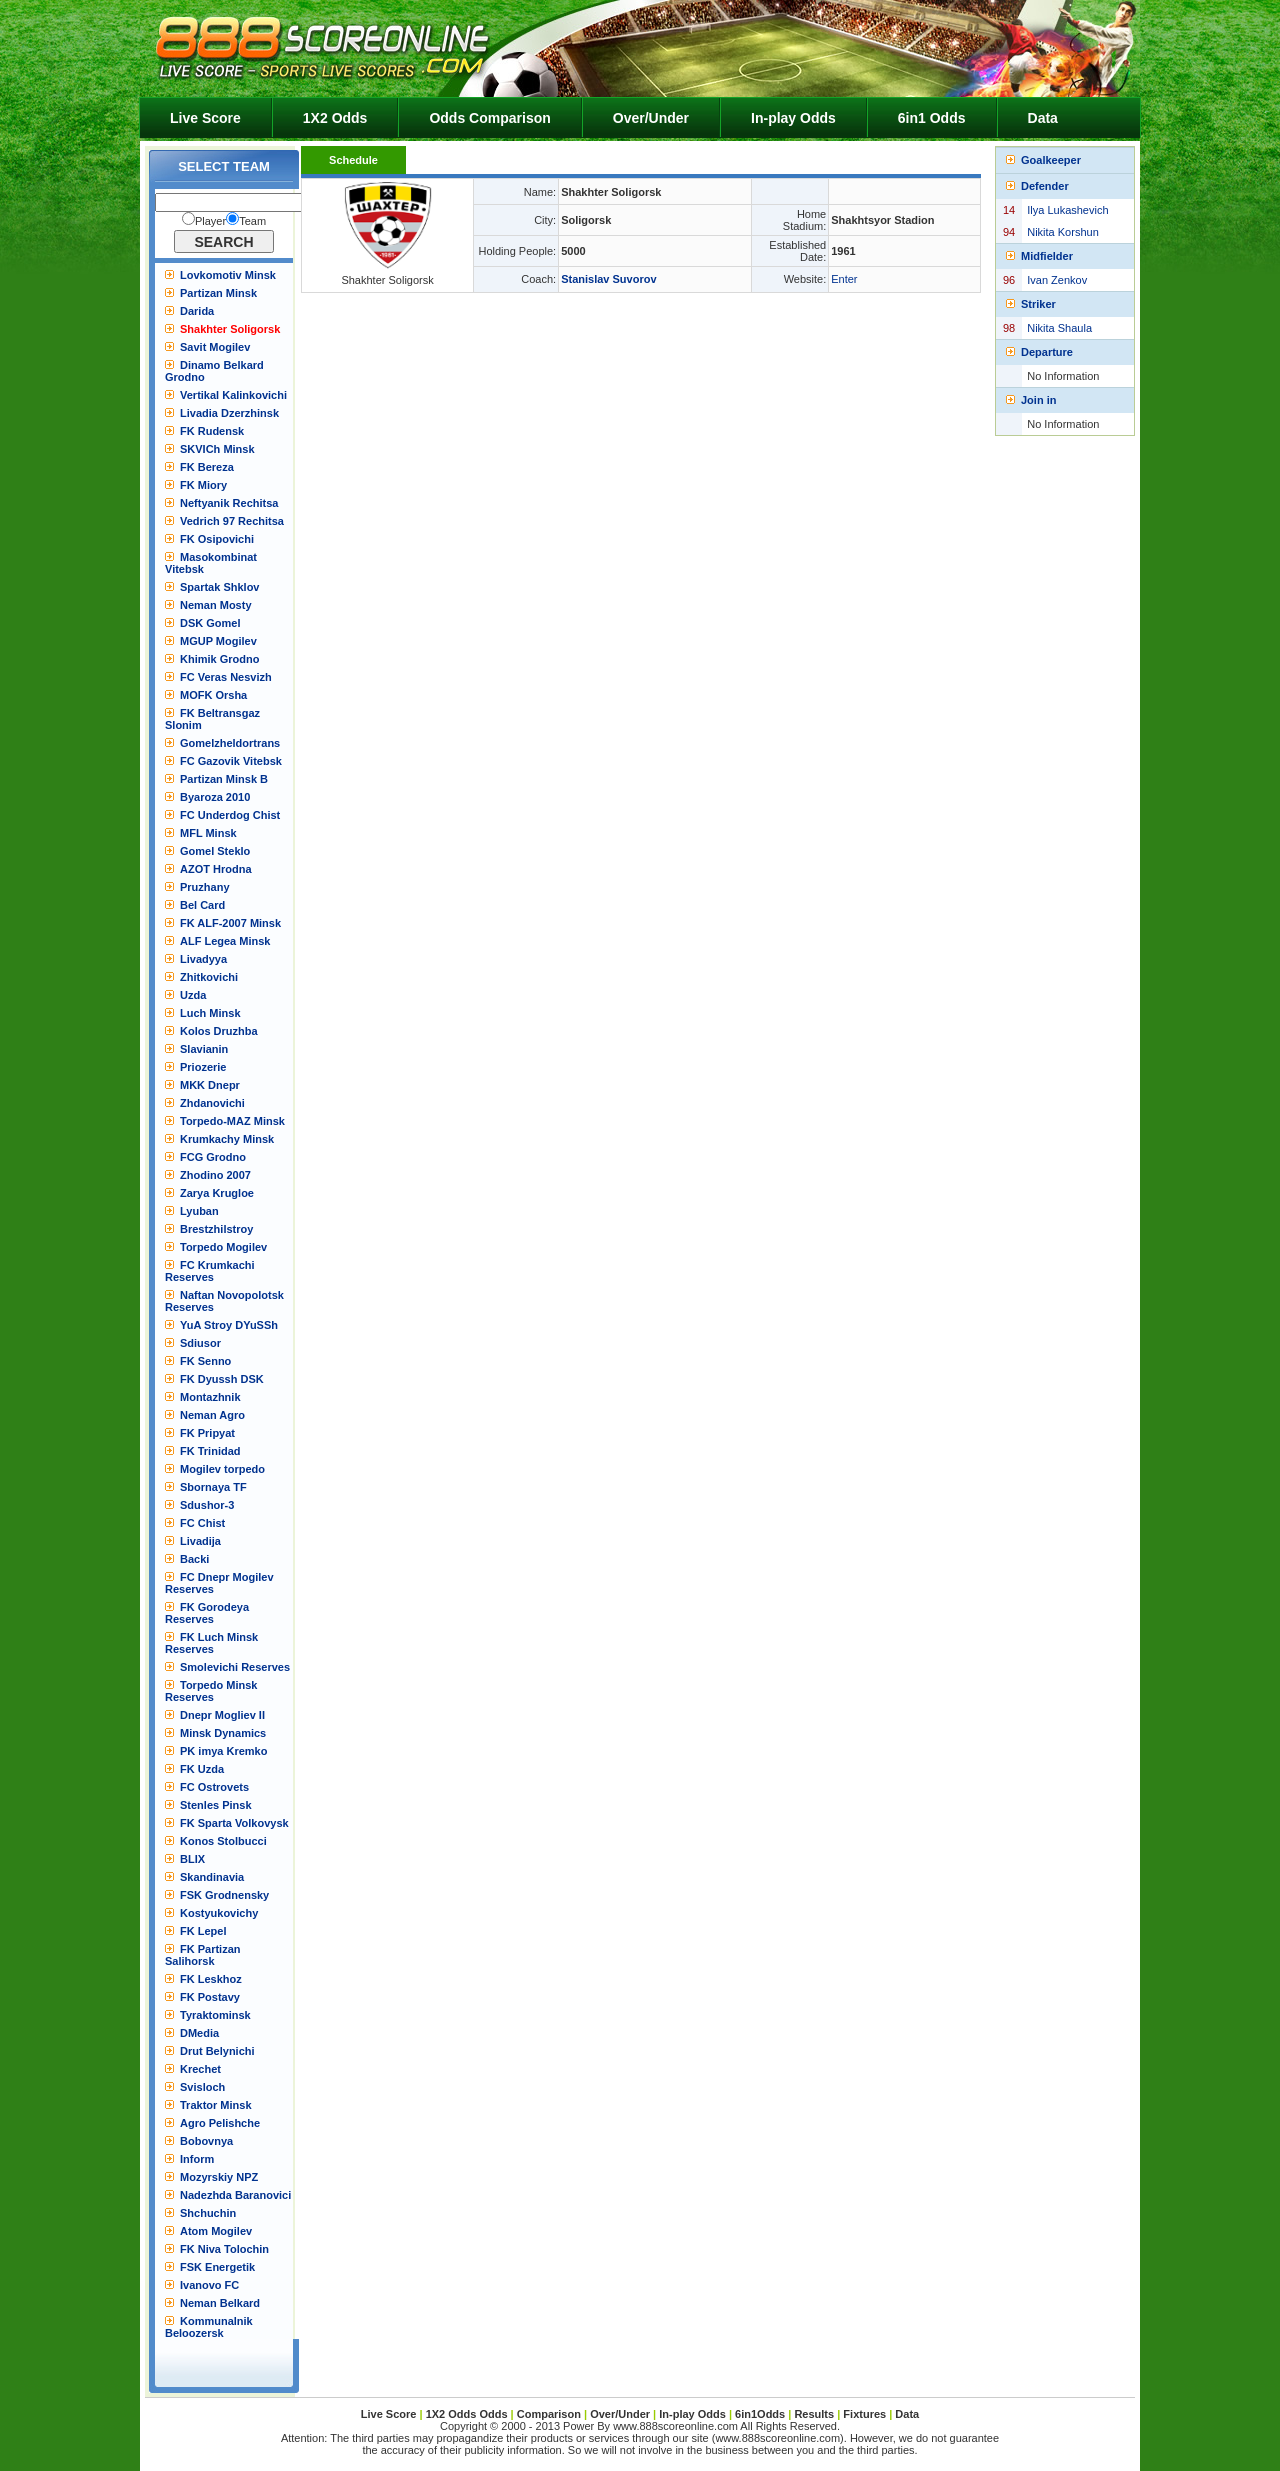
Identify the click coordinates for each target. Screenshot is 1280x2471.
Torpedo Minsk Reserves (211, 1691)
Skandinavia (212, 1877)
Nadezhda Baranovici (235, 2195)
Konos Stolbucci (223, 1841)
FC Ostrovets (214, 1787)
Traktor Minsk (216, 2105)
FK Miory (203, 485)
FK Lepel (203, 1931)
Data (1043, 118)
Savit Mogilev (215, 347)
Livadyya (203, 959)
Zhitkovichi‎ (209, 977)
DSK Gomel (210, 623)
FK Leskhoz (211, 1979)
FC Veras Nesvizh (226, 677)
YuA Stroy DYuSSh (229, 1325)
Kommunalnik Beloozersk (209, 2327)
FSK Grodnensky (224, 1895)
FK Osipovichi (217, 539)
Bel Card (202, 905)
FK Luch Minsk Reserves (211, 1643)
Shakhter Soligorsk (230, 329)
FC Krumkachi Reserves (210, 1271)
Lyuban (199, 1211)
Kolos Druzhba (219, 1031)
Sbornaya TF (213, 1487)
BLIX (192, 1859)
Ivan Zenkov (1057, 280)
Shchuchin (208, 2213)
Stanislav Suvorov (608, 279)
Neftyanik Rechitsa (229, 503)
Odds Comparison (489, 118)
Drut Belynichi (217, 2051)
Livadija (200, 1541)
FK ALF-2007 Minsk (230, 923)
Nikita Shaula (1059, 328)
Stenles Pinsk (216, 1805)
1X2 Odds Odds (467, 2414)
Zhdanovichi (212, 1103)
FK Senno (205, 1361)
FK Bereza (207, 467)
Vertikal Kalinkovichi (233, 395)
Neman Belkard (220, 2303)
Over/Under (651, 118)
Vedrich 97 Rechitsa (232, 521)
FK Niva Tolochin (224, 2249)
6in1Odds (761, 2414)
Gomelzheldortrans (230, 743)
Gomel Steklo (215, 851)
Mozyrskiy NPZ (219, 2177)
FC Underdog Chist (230, 815)
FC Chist (202, 1523)
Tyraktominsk (215, 2015)
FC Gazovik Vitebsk (231, 761)
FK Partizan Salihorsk (203, 1955)
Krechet (200, 2069)
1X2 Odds (335, 118)
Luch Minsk (210, 1013)
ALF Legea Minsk (225, 941)
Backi (194, 1559)
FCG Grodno (213, 1157)
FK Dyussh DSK (222, 1379)
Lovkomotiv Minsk (228, 275)
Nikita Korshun (1063, 232)
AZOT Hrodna (216, 869)
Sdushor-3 (207, 1505)
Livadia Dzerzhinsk (229, 413)
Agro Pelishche (220, 2123)
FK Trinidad (210, 1451)
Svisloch (202, 2087)
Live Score (205, 118)
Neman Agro (212, 1415)
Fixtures (864, 2414)
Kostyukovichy (219, 1913)
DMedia (199, 2033)
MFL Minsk (208, 833)
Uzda (193, 995)
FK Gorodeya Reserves (207, 1613)
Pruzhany (205, 887)
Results (814, 2414)
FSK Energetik (217, 2267)
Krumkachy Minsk (227, 1139)
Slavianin (204, 1049)
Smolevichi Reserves (235, 1667)
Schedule (353, 160)
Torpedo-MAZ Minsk (232, 1121)
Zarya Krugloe (217, 1193)
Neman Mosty (216, 605)
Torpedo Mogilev (223, 1247)
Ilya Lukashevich (1067, 210)
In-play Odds (793, 118)
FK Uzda (202, 1769)
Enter (844, 279)
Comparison (550, 2414)
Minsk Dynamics (223, 1733)
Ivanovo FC (209, 2285)
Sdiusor (200, 1343)
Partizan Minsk (218, 293)
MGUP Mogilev (218, 641)
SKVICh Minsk (217, 449)
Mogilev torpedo (222, 1469)
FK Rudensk (212, 431)
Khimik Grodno (219, 659)
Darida (197, 311)
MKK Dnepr (210, 1085)
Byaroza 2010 (215, 797)
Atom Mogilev (216, 2231)
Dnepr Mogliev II (222, 1715)
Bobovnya (206, 2141)
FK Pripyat (207, 1433)
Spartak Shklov (219, 587)
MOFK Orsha (213, 695)
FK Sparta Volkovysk (234, 1823)
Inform (197, 2159)
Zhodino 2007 (215, 1175)
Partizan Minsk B (224, 779)
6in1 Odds (932, 118)
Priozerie (203, 1067)
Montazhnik (210, 1397)
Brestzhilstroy (216, 1229)
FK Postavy (210, 1997)
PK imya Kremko (223, 1751)
